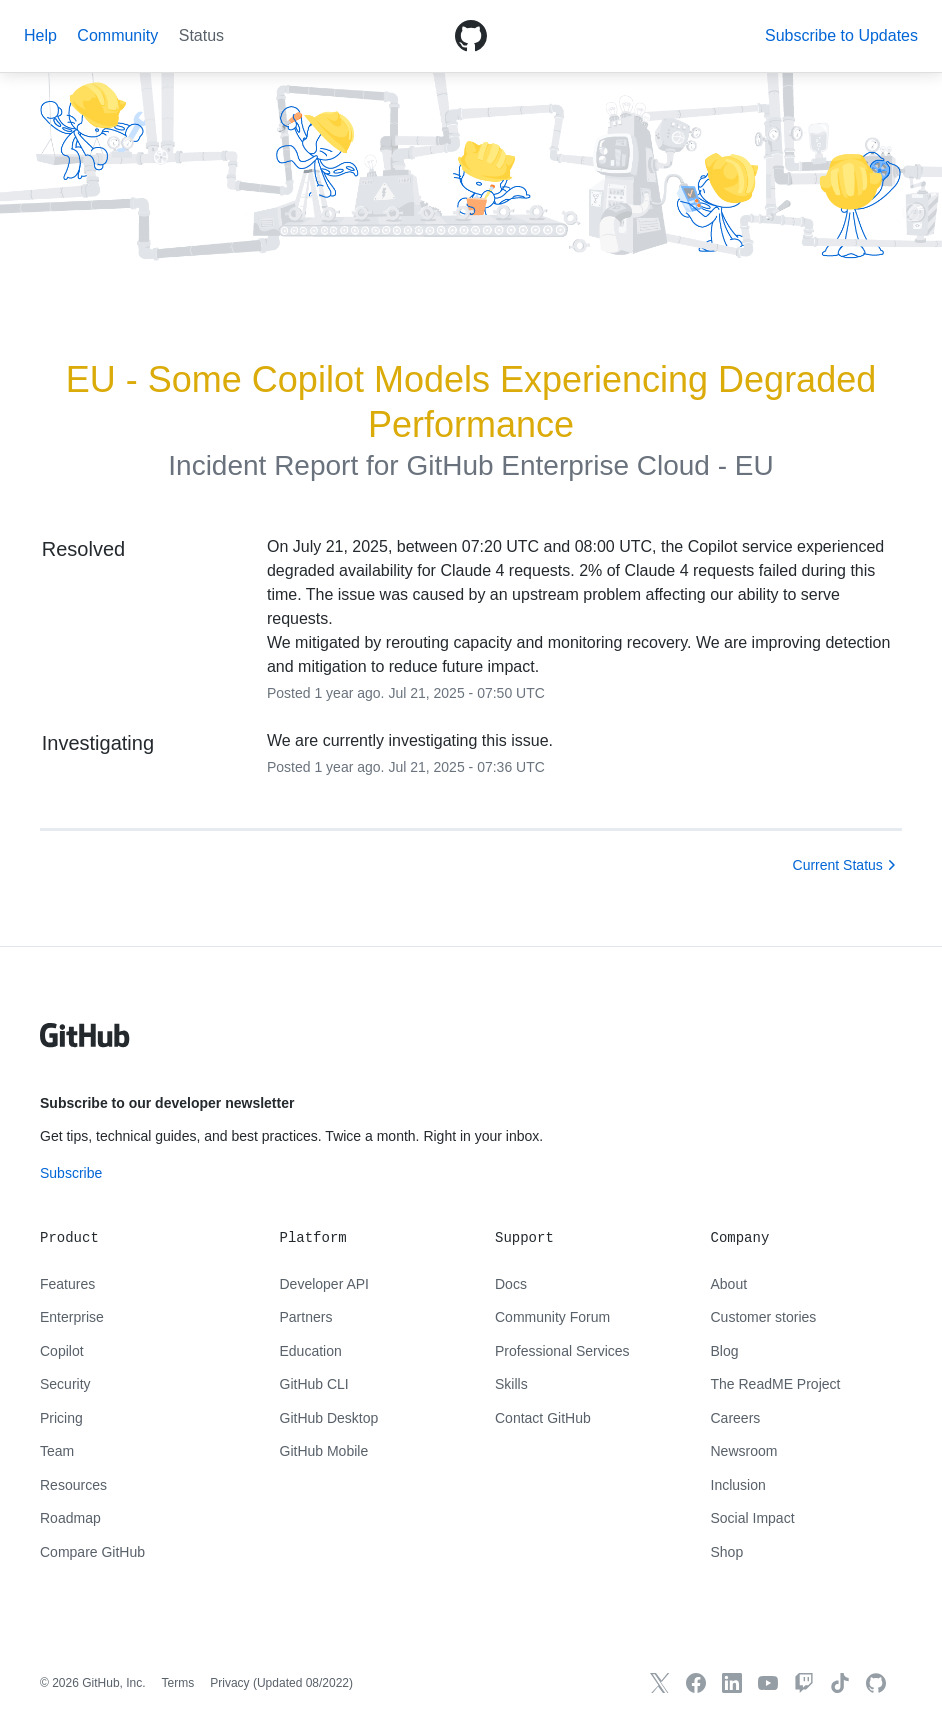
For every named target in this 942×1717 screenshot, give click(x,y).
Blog (725, 1351)
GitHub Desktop (329, 1418)
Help (40, 35)
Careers (736, 1418)
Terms (178, 1683)
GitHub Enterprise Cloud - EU (589, 465)
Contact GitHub (543, 1418)
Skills (511, 1384)
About (729, 1284)
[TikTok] (840, 1683)
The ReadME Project (776, 1384)
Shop (727, 1552)
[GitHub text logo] (85, 1046)
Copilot (62, 1351)
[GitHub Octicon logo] (471, 36)
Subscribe (71, 1173)
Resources (73, 1485)
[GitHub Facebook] (696, 1683)
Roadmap (70, 1518)
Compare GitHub (92, 1552)
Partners (306, 1317)
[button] (841, 35)
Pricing (61, 1418)
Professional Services (562, 1351)
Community (117, 35)
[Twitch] (804, 1683)
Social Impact (753, 1518)
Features (67, 1284)
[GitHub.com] (876, 1683)
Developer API (325, 1284)
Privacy (229, 1683)
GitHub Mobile (324, 1451)
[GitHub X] (660, 1683)
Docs (511, 1284)
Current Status (838, 865)
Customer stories (764, 1317)
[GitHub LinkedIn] (732, 1683)
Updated (303, 1683)
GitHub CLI (314, 1384)
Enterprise (72, 1317)
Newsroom (744, 1451)
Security (65, 1384)
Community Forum (552, 1317)
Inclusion (738, 1485)
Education (311, 1351)
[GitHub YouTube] (768, 1683)
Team (57, 1451)
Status (201, 35)
